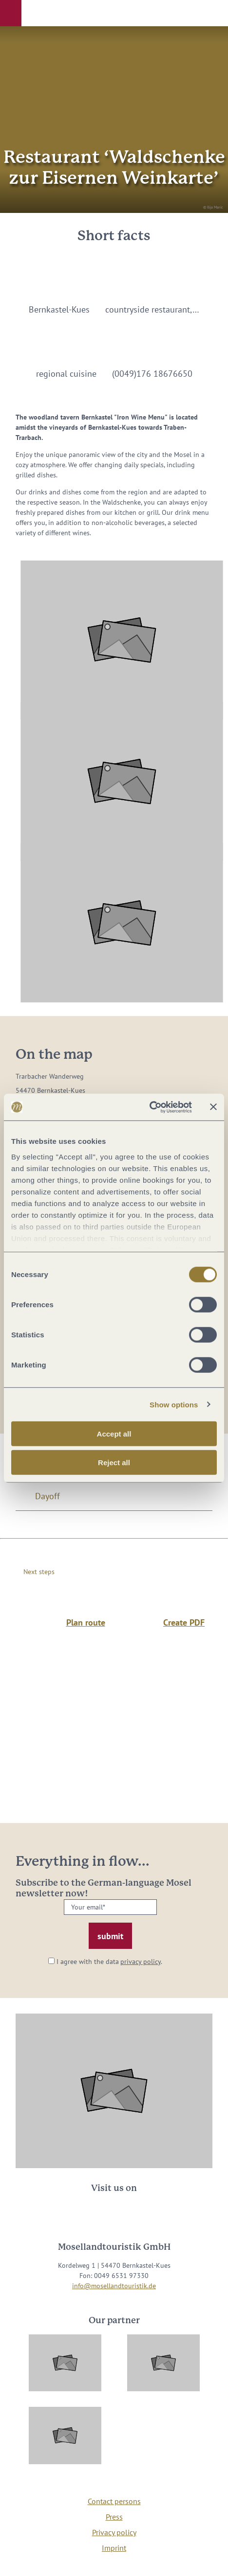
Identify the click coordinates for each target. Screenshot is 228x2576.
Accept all (114, 1434)
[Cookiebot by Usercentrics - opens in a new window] (149, 1107)
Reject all (114, 1462)
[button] (10, 13)
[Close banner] (213, 1107)
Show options (174, 1404)
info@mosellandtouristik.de (114, 2285)
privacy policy (140, 1961)
